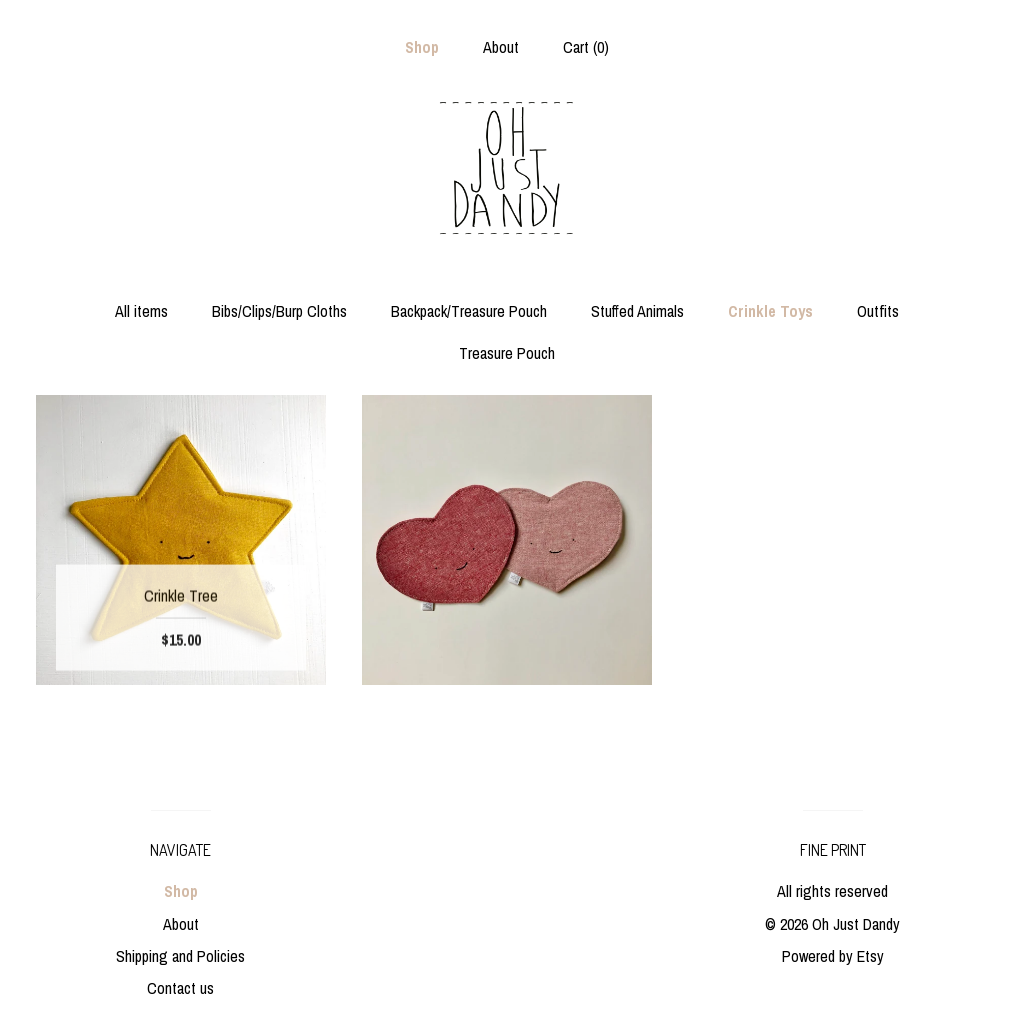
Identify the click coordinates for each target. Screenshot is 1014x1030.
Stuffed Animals (637, 311)
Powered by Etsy (833, 956)
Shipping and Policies (180, 956)
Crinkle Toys (770, 311)
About (501, 47)
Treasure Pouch (507, 353)
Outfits (878, 311)
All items (141, 311)
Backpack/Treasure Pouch (469, 311)
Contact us (180, 988)
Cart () (586, 47)
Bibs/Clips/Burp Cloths (279, 311)
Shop (422, 47)
